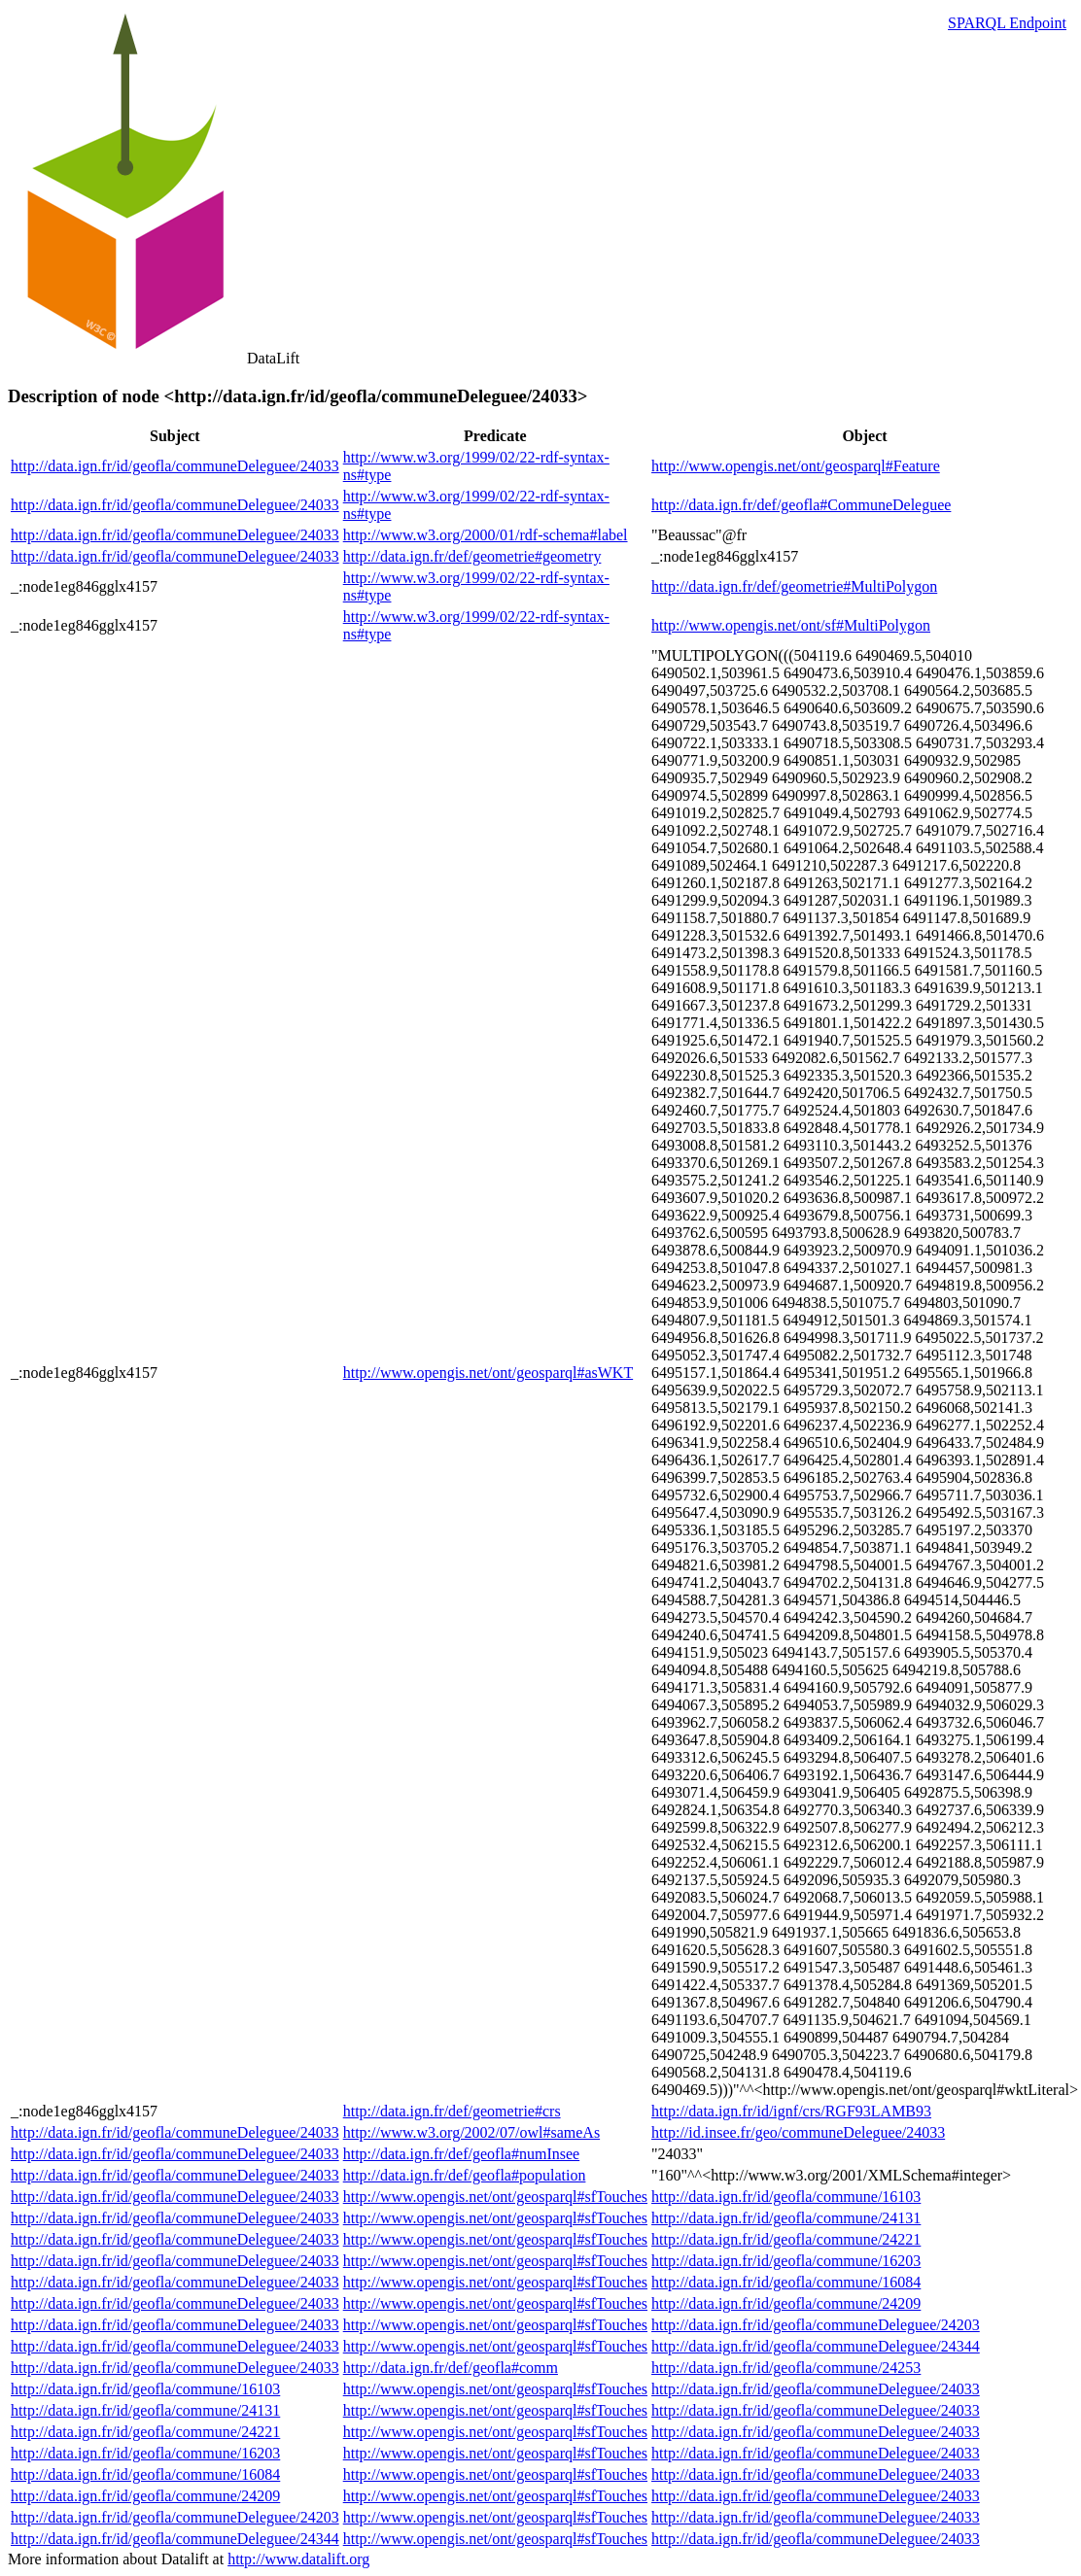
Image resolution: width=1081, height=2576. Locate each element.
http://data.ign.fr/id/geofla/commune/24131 (786, 2218)
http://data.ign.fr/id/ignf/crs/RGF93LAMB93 (791, 2111)
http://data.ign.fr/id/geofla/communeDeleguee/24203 (815, 2325)
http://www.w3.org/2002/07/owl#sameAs (471, 2132)
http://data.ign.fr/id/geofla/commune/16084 (786, 2282)
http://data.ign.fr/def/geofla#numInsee (461, 2154)
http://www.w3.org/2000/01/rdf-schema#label (485, 535)
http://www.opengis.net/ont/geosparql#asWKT (488, 1372)
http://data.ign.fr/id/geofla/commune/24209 (786, 2303)
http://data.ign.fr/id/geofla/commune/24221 (786, 2239)
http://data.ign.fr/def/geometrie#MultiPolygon (794, 586)
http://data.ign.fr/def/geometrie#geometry (472, 556)
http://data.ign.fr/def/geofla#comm (450, 2367)
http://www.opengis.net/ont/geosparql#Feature (795, 466)
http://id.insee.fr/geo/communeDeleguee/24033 (798, 2132)
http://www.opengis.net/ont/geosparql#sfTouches (495, 2196)
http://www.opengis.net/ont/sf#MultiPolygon (790, 625)
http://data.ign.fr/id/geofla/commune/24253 (786, 2367)
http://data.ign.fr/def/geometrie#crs (452, 2111)
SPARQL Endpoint (1007, 23)
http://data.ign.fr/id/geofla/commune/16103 (786, 2196)
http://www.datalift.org (298, 2559)
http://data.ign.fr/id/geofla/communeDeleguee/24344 (815, 2346)
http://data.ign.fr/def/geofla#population (464, 2175)
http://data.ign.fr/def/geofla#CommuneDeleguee (801, 505)
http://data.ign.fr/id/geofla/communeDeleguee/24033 (175, 466)
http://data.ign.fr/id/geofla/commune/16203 (786, 2260)
